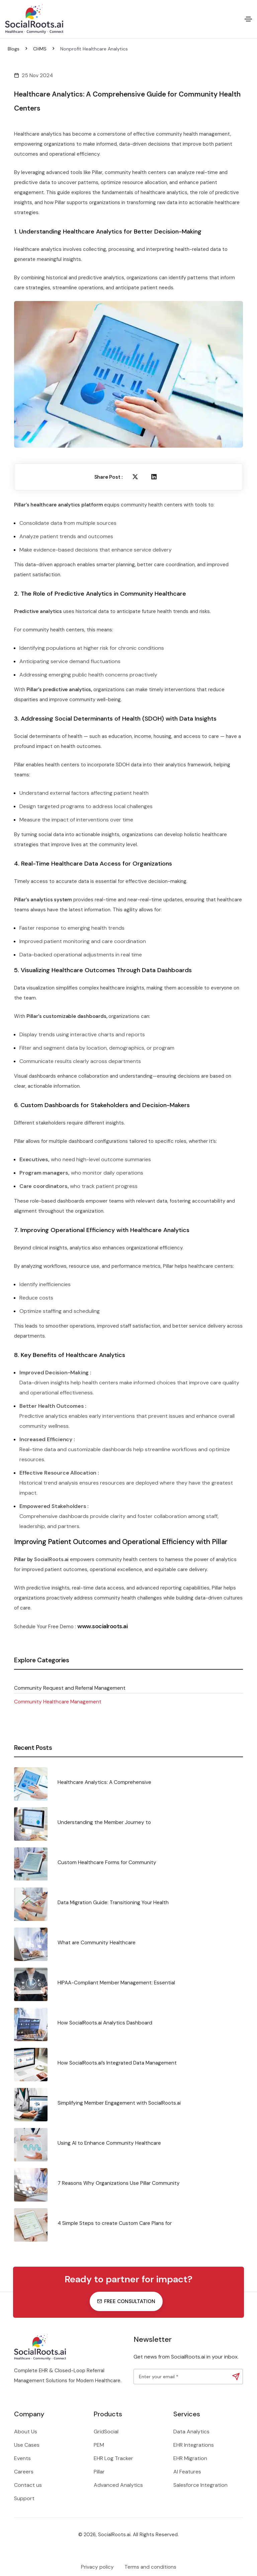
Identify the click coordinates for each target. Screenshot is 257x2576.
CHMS (40, 49)
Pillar (99, 2471)
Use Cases (26, 2444)
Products (108, 2414)
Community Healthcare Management (57, 1701)
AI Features (187, 2471)
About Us (25, 2431)
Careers (23, 2471)
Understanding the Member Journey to (104, 1822)
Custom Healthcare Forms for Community (107, 1862)
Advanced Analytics (118, 2484)
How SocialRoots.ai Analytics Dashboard (105, 2022)
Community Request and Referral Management (69, 1688)
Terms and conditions (150, 2567)
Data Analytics (191, 2431)
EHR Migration (190, 2458)
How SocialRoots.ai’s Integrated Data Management (117, 2063)
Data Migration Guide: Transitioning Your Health (113, 1902)
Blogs (13, 49)
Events (22, 2458)
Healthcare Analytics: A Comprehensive (104, 1782)
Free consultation (126, 2301)
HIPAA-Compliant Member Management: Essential (116, 1982)
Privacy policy (97, 2567)
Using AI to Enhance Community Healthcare (109, 2143)
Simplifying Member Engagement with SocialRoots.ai (119, 2103)
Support (24, 2498)
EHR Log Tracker (113, 2458)
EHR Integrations (193, 2444)
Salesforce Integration (200, 2484)
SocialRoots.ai (51, 1559)
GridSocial (106, 2431)
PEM (99, 2444)
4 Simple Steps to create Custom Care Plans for (115, 2223)
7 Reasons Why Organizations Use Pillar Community (119, 2183)
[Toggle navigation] (248, 19)
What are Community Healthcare (97, 1942)
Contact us (28, 2484)
